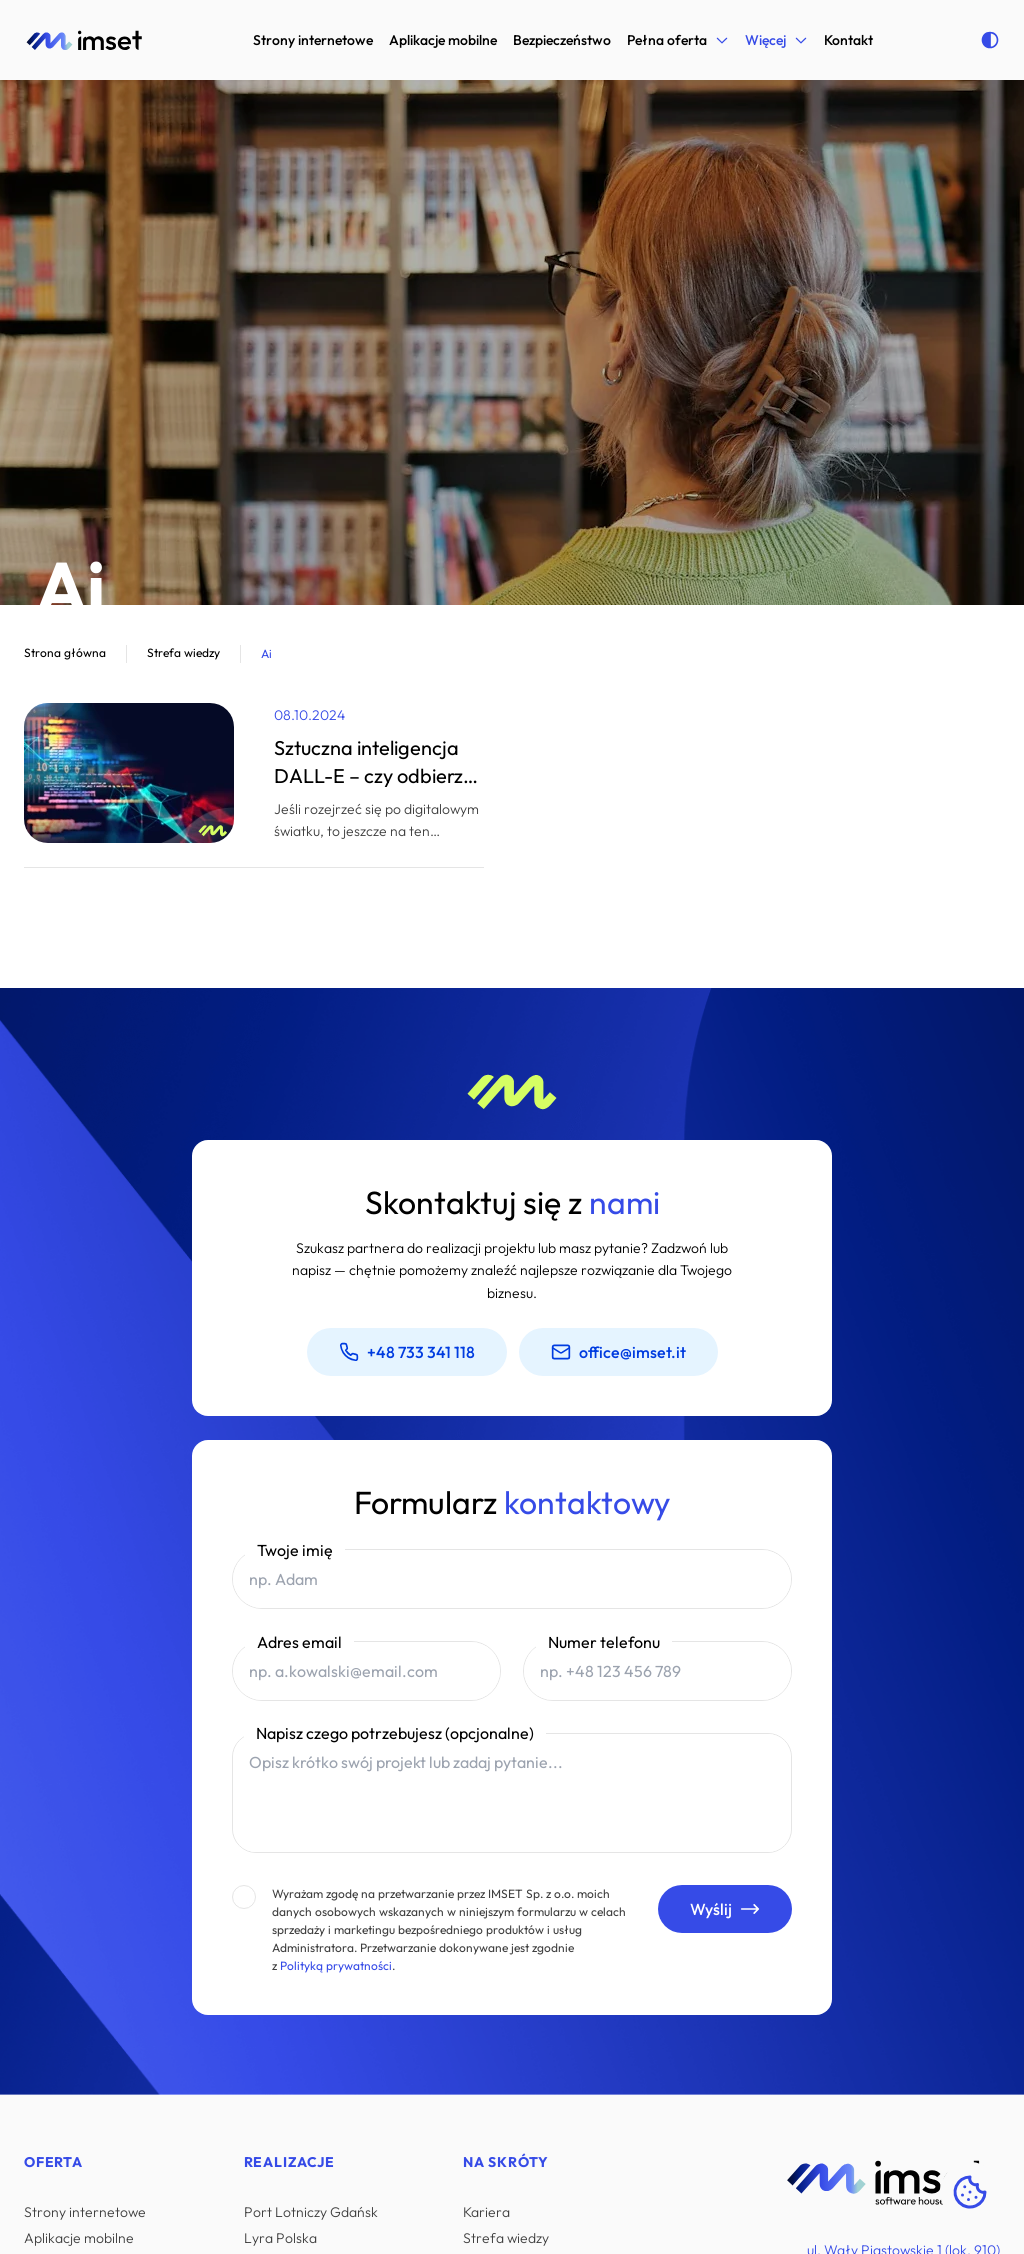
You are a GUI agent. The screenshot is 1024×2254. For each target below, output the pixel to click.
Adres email (299, 1642)
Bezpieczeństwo (562, 40)
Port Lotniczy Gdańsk (311, 2212)
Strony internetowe (313, 40)
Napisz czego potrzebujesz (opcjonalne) (395, 1733)
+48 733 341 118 (407, 1352)
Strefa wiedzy (506, 2238)
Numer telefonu (604, 1642)
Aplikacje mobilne (443, 40)
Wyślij (725, 1909)
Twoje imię (295, 1550)
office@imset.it (618, 1352)
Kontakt (848, 40)
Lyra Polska (280, 2238)
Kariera (486, 2212)
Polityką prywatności (334, 1965)
